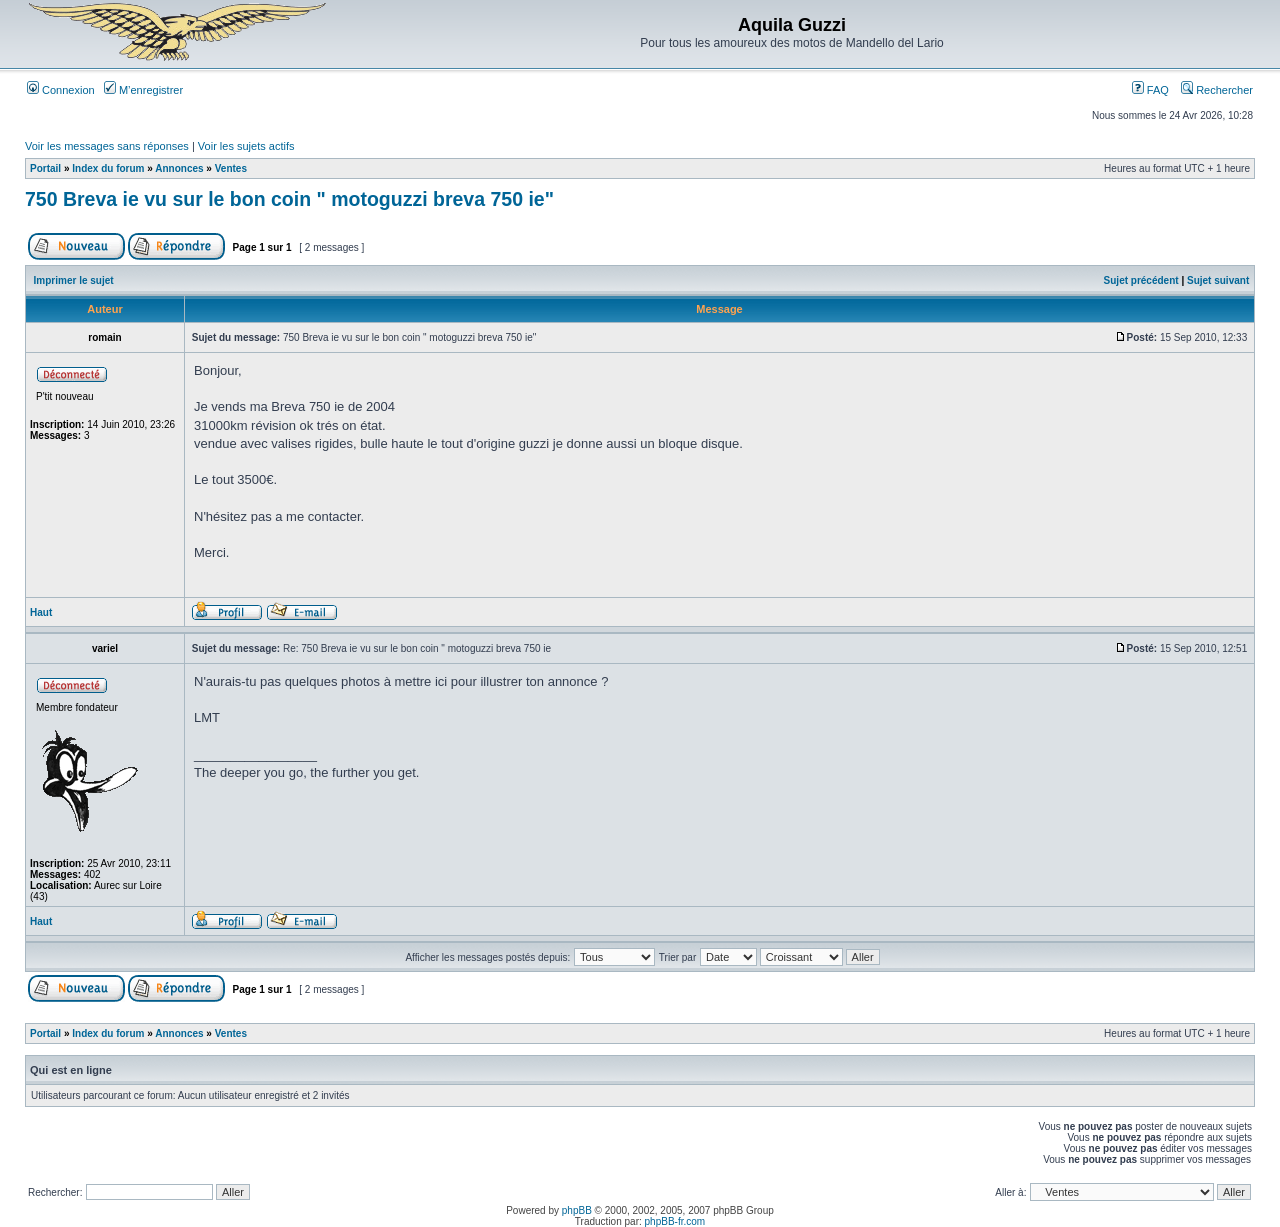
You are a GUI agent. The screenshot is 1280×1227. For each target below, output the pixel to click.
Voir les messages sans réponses (107, 146)
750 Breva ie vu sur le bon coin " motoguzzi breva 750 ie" (289, 199)
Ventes (231, 168)
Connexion (61, 90)
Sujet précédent (1141, 280)
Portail (45, 168)
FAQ (1150, 90)
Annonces (179, 168)
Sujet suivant (1218, 280)
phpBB (577, 1210)
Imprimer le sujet (74, 280)
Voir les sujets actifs (246, 146)
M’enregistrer (143, 90)
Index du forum (108, 168)
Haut (41, 612)
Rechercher (1217, 90)
